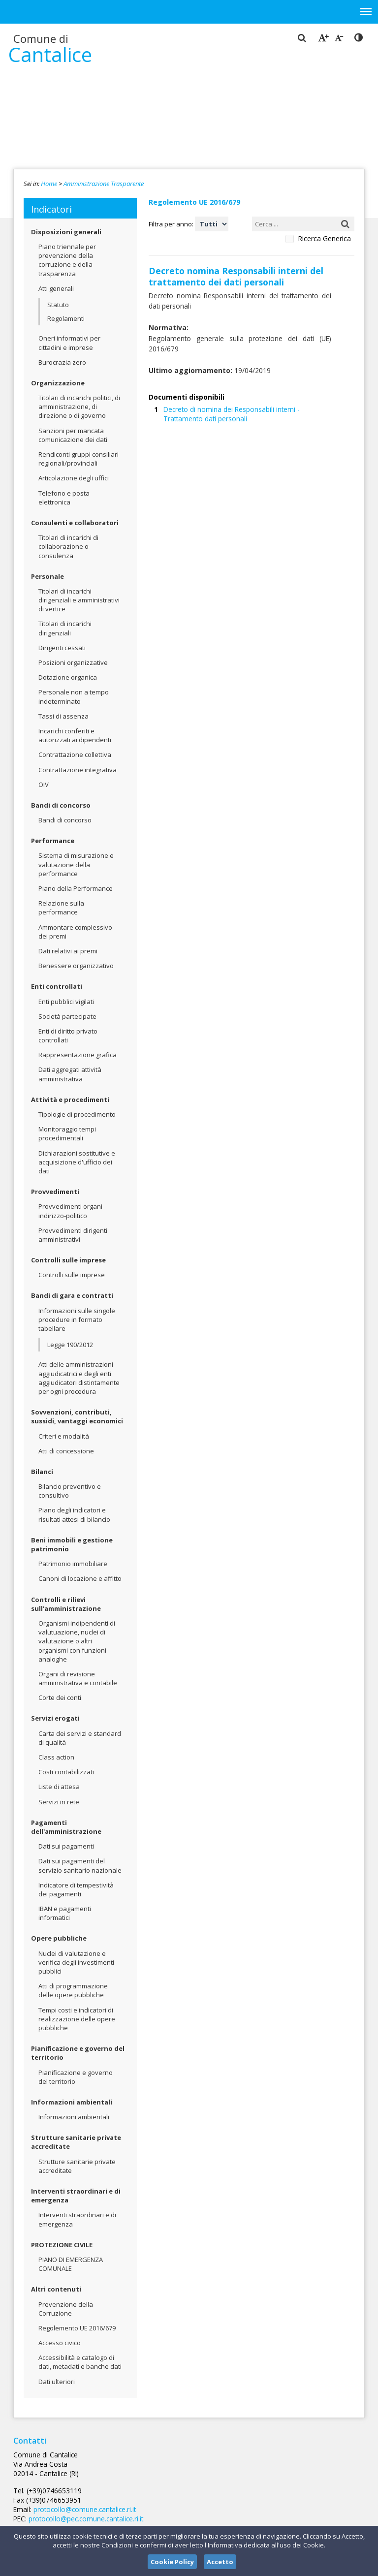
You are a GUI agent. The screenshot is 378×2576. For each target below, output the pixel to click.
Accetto (220, 2561)
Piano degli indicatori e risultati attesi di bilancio (74, 1514)
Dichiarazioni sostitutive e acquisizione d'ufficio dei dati (76, 1162)
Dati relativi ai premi (67, 950)
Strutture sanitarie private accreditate (76, 2142)
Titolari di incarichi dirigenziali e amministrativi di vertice (79, 600)
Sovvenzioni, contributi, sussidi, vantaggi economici (77, 1416)
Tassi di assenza (63, 716)
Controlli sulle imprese (68, 1260)
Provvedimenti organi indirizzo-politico (70, 1211)
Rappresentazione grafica (77, 1054)
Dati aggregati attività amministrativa (69, 1074)
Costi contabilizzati (66, 1771)
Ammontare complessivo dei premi (75, 932)
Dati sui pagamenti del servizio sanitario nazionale (80, 1865)
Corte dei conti (59, 1697)
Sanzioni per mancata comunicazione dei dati (72, 435)
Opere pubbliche (59, 1938)
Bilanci (42, 1471)
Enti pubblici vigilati (66, 1001)
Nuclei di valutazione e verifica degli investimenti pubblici (76, 1962)
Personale (47, 576)
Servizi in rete (58, 1801)
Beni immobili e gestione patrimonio (72, 1544)
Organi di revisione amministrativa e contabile (77, 1678)
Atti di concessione (66, 1450)
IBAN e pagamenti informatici (64, 1913)
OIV (43, 784)
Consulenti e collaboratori (75, 522)
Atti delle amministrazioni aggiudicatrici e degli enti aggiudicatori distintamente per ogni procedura (79, 1378)
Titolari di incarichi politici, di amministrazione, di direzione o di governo (79, 406)
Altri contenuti (56, 2289)
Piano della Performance (75, 888)
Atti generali (56, 288)
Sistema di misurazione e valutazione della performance (76, 864)
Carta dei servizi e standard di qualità (79, 1738)
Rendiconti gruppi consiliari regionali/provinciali (78, 459)
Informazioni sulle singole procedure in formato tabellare (76, 1319)
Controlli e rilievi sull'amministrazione (66, 1604)
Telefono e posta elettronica (64, 497)
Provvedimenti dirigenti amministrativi (72, 1235)
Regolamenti (66, 318)
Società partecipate (67, 1016)
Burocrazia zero (62, 362)
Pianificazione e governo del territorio (78, 2053)
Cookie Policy (172, 2561)
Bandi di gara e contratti (72, 1295)
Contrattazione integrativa (77, 769)
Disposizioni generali (66, 231)
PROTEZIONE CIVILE (62, 2244)
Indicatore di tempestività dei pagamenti (76, 1889)
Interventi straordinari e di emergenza (76, 2195)
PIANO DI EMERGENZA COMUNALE (70, 2264)
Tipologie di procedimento (77, 1114)
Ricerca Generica (324, 239)
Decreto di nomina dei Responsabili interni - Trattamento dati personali (254, 398)
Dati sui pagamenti (66, 1846)
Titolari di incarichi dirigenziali (65, 628)
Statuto (58, 304)
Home (49, 183)
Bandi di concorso (61, 805)
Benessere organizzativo (76, 965)
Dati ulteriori (56, 2381)
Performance (52, 840)
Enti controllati (56, 986)
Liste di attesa (59, 1786)
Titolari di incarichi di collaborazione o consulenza (68, 546)
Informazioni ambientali (71, 2102)
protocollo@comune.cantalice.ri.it (182, 2481)
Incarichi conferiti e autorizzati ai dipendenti (74, 735)
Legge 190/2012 (70, 1344)
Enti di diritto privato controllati (67, 1035)
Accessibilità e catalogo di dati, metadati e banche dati (80, 2362)
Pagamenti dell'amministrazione (66, 1827)
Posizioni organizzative (73, 662)
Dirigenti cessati (62, 647)
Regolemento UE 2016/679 (77, 2328)
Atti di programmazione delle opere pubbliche (73, 1990)
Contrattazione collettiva (74, 754)
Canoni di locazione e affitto (80, 1578)
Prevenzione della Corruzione (65, 2309)
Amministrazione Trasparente (103, 183)
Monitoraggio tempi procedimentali (67, 1133)
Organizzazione (58, 382)
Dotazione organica (67, 677)
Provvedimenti (55, 1191)
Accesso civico (59, 2342)
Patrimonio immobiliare (72, 1563)
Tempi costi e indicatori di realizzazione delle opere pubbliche (76, 2019)
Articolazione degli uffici (73, 477)
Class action (56, 1757)
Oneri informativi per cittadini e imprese (69, 342)
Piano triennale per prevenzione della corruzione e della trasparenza (67, 260)
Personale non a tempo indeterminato (73, 696)
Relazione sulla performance (61, 907)
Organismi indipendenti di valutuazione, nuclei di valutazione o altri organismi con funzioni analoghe (76, 1641)
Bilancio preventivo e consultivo (69, 1491)
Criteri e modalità (63, 1436)
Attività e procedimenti (70, 1099)
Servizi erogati (55, 1718)
